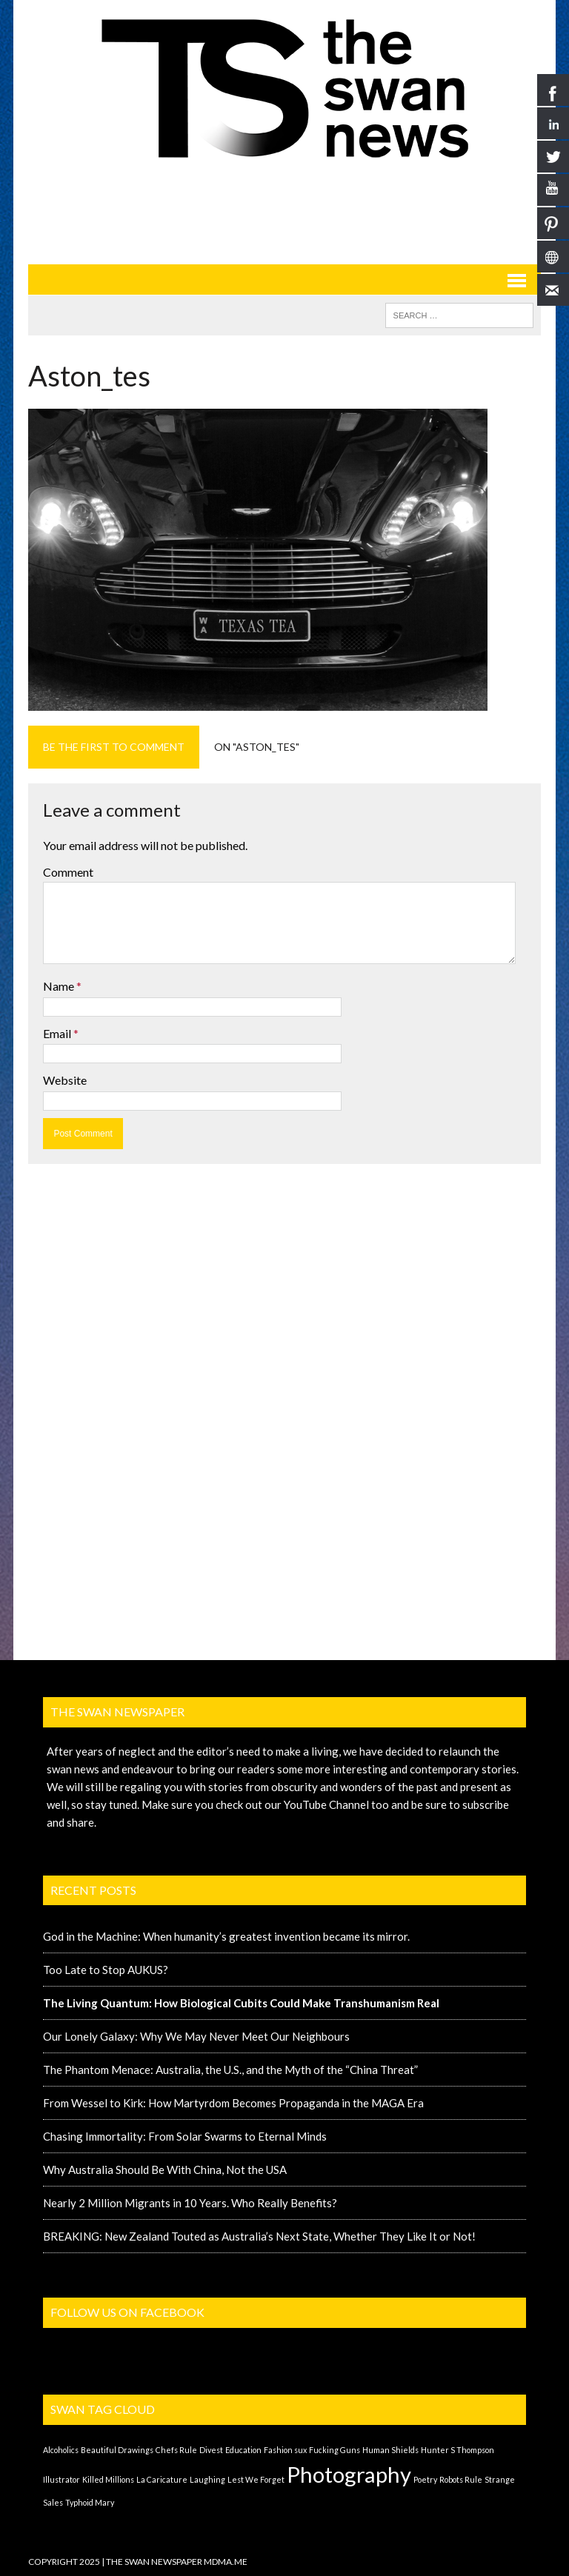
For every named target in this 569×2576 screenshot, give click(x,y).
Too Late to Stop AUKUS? (105, 1969)
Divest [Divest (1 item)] (211, 2450)
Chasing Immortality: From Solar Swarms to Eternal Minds (185, 2136)
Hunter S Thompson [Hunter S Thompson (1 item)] (457, 2450)
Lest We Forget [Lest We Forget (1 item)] (255, 2479)
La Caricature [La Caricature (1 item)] (161, 2479)
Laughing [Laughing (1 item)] (207, 2479)
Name (59, 986)
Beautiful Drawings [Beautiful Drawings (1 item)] (117, 2450)
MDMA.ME (225, 2561)
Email (58, 1033)
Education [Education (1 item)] (243, 2450)
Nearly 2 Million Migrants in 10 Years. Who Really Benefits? (190, 2202)
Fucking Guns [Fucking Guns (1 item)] (334, 2450)
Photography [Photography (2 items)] (349, 2474)
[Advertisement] (298, 211)
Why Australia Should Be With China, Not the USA (165, 2169)
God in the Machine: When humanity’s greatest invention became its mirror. (226, 1936)
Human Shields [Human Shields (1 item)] (390, 2450)
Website (65, 1080)
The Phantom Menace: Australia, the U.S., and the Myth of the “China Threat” (230, 2069)
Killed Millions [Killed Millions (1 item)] (108, 2479)
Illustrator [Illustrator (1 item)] (61, 2479)
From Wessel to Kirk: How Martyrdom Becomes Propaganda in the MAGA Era (233, 2103)
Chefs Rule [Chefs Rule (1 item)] (176, 2450)
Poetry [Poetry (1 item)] (425, 2479)
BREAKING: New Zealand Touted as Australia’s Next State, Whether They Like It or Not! (259, 2236)
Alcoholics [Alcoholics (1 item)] (61, 2450)
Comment (68, 872)
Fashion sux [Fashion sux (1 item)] (285, 2450)
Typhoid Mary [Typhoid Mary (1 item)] (89, 2502)
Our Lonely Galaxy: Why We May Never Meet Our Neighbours (196, 2036)
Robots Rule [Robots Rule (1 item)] (460, 2479)
